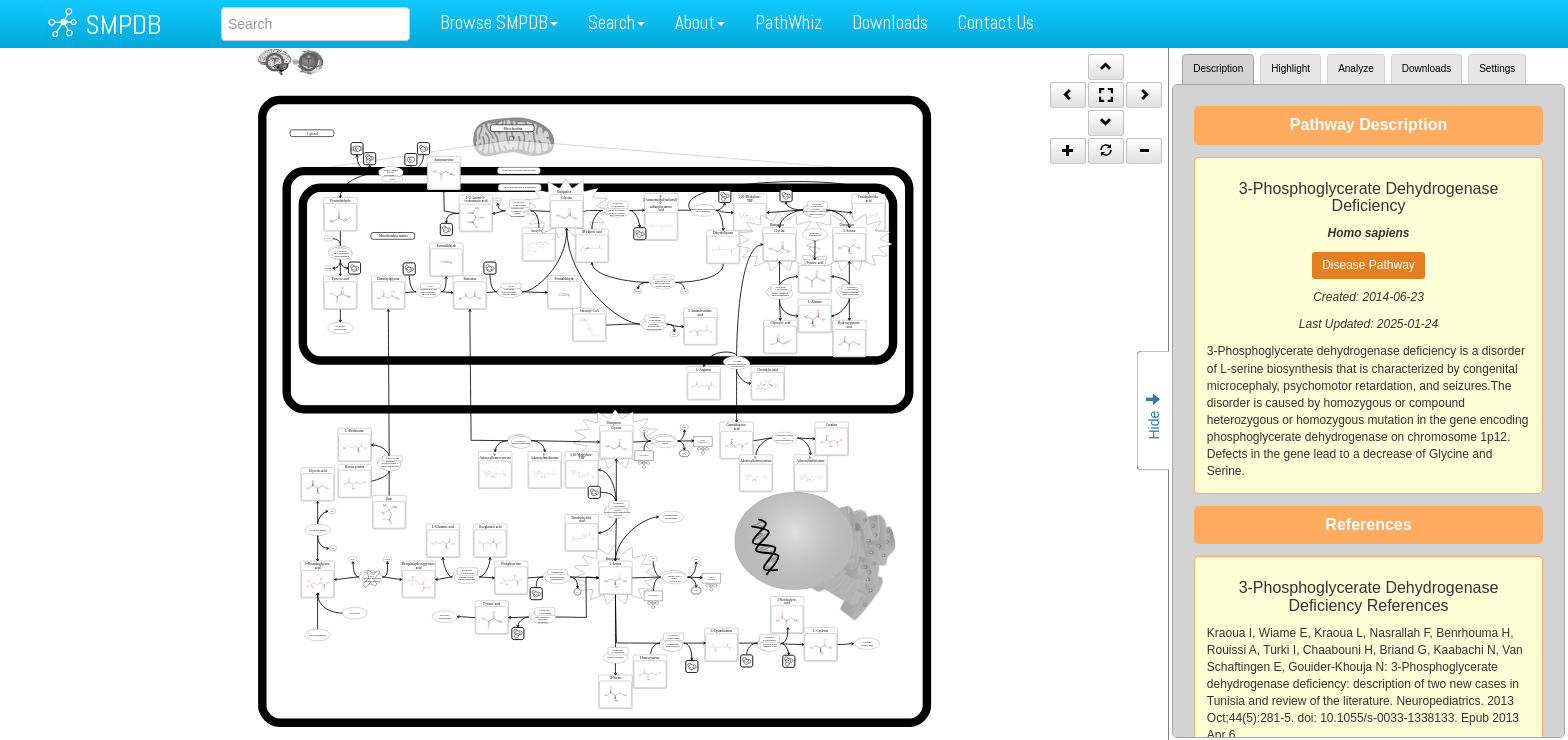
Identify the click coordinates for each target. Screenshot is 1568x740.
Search (616, 22)
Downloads (890, 22)
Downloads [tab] (1426, 68)
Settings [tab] (1497, 68)
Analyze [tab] (1356, 68)
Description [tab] (1218, 68)
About (700, 22)
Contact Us (996, 22)
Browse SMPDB (499, 22)
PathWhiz (788, 22)
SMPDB (123, 24)
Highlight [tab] (1290, 68)
